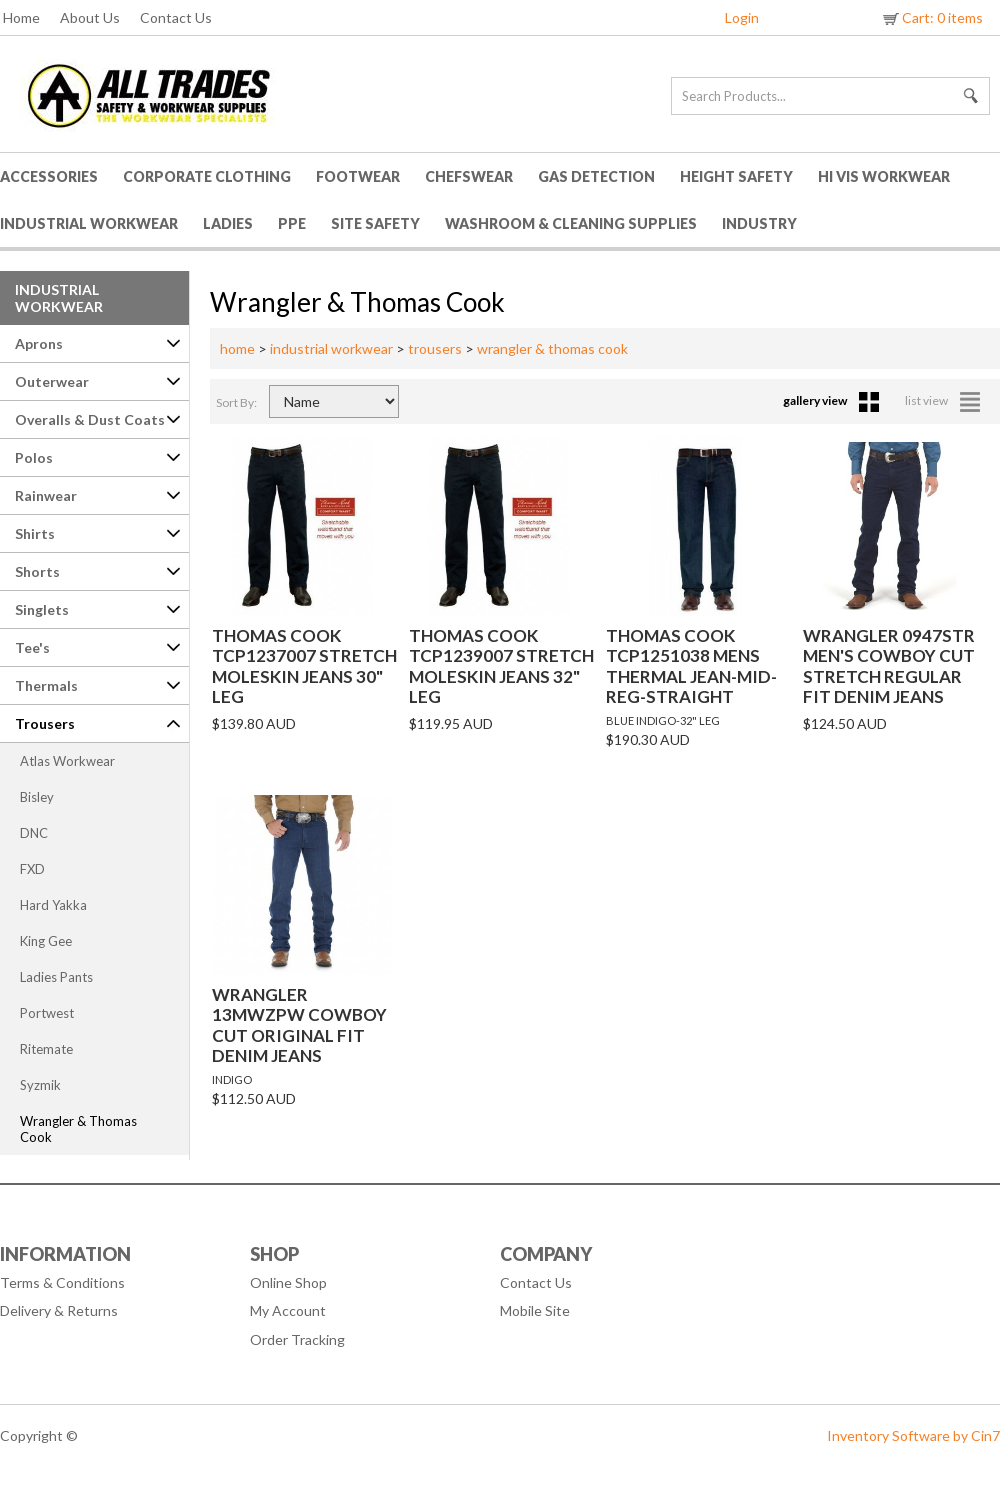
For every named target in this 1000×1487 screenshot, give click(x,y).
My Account (288, 1310)
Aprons (39, 343)
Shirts (35, 533)
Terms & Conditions (62, 1282)
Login (742, 17)
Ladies (228, 223)
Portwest (47, 1013)
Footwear (358, 176)
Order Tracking (297, 1339)
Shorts (37, 571)
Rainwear (46, 495)
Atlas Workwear (67, 761)
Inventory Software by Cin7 (913, 1435)
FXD (32, 869)
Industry (759, 223)
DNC (34, 833)
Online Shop (288, 1282)
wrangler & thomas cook (552, 348)
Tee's (32, 647)
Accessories (49, 176)
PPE (292, 223)
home (237, 348)
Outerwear (52, 381)
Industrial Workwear (89, 223)
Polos (34, 457)
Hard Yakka (53, 905)
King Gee (46, 941)
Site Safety (375, 223)
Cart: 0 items (931, 17)
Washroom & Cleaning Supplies (571, 223)
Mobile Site (535, 1310)
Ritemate (46, 1049)
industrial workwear (331, 348)
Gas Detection (596, 176)
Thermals (46, 685)
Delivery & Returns (59, 1310)
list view (942, 400)
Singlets (42, 609)
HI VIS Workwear (884, 176)
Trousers (45, 723)
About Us (90, 17)
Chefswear (469, 176)
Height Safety (736, 176)
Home (21, 17)
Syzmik (40, 1085)
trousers (435, 348)
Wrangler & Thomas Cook (78, 1129)
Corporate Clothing (207, 176)
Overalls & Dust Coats (90, 419)
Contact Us (176, 17)
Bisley (37, 797)
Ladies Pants (56, 977)
